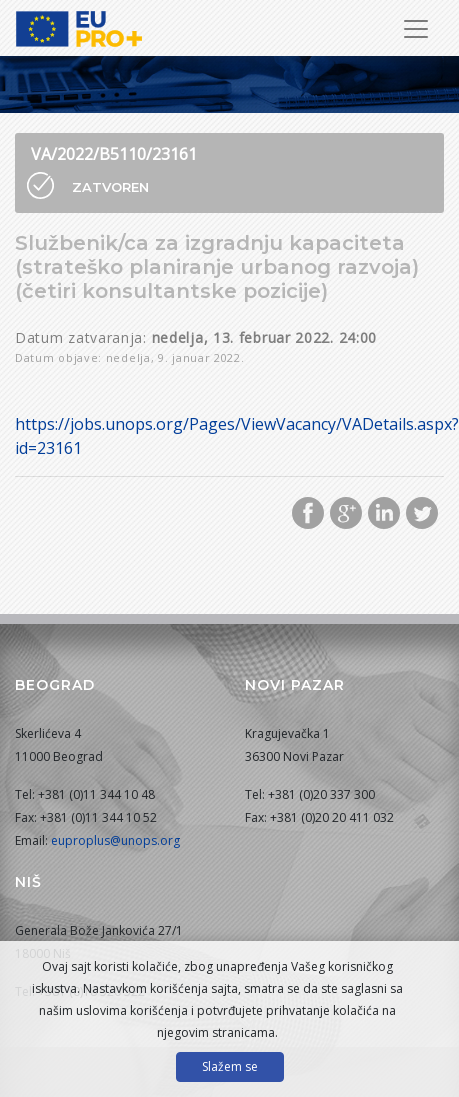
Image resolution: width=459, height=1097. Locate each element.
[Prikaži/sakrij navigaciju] (416, 29)
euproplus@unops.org (115, 840)
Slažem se (230, 1066)
